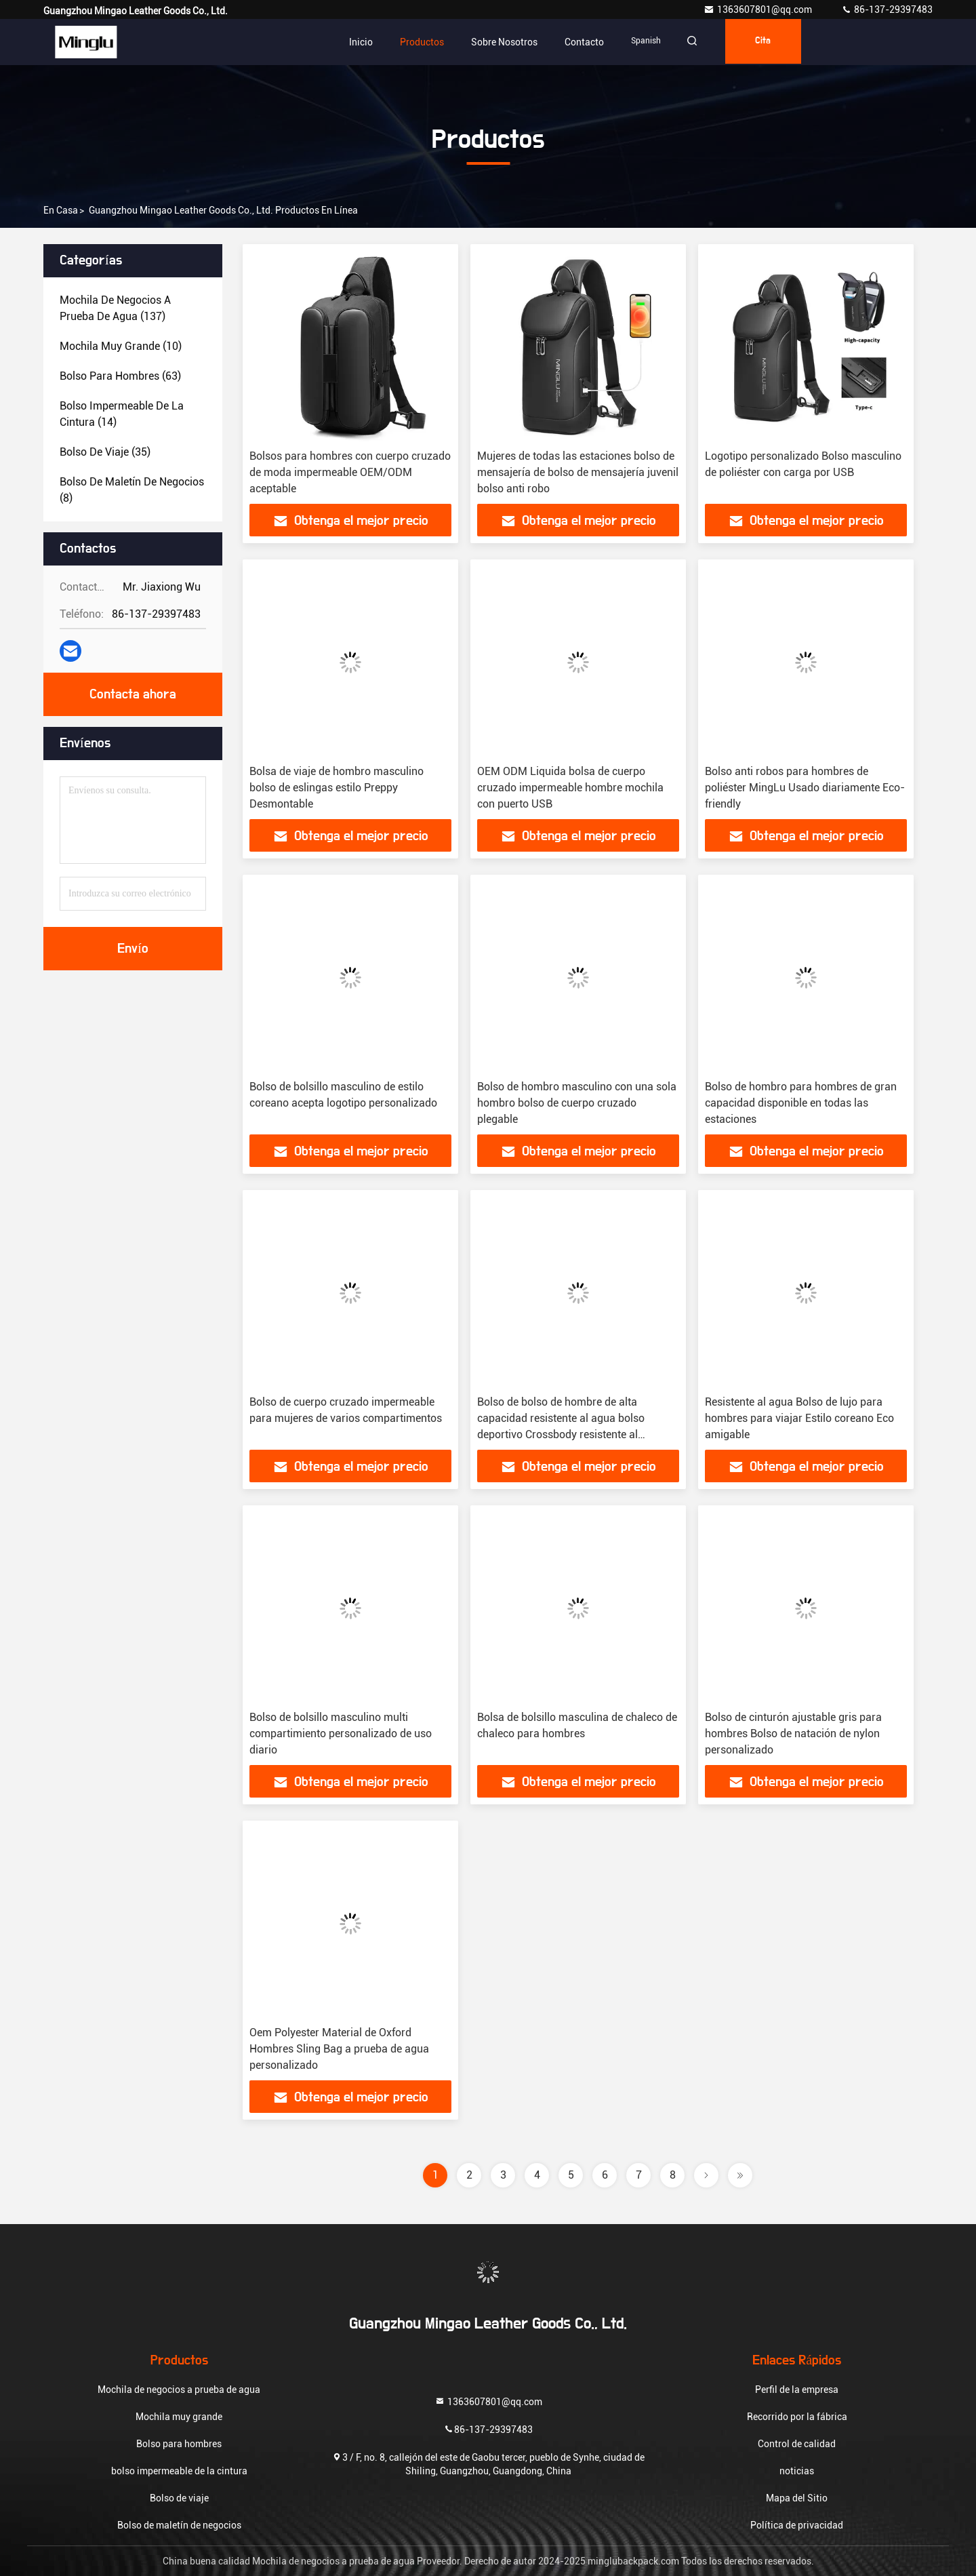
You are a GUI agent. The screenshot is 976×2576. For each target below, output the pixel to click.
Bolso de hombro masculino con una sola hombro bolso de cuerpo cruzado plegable (576, 1103)
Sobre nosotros (504, 42)
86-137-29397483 (887, 9)
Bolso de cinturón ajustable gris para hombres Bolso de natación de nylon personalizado (793, 1733)
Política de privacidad (796, 2525)
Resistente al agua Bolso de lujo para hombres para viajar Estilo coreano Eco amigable (799, 1418)
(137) (115, 308)
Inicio (361, 42)
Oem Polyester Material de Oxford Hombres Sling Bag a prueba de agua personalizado (339, 2049)
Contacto (584, 42)
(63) (120, 376)
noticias (796, 2470)
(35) (105, 451)
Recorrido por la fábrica (797, 2416)
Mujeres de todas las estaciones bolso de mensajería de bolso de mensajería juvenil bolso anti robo (577, 472)
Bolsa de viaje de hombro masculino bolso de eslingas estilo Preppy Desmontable (336, 787)
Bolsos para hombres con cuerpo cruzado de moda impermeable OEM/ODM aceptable (350, 472)
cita (769, 42)
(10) (121, 346)
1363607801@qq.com (759, 9)
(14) (122, 414)
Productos (422, 42)
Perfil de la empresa (796, 2389)
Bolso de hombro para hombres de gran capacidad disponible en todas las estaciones (801, 1103)
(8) (132, 489)
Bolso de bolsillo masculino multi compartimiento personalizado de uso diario (340, 1733)
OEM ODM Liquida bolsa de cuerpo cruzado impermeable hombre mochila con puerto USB (570, 787)
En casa (60, 210)
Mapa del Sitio (797, 2498)
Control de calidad (797, 2443)
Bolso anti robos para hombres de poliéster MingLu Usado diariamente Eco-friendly (805, 787)
